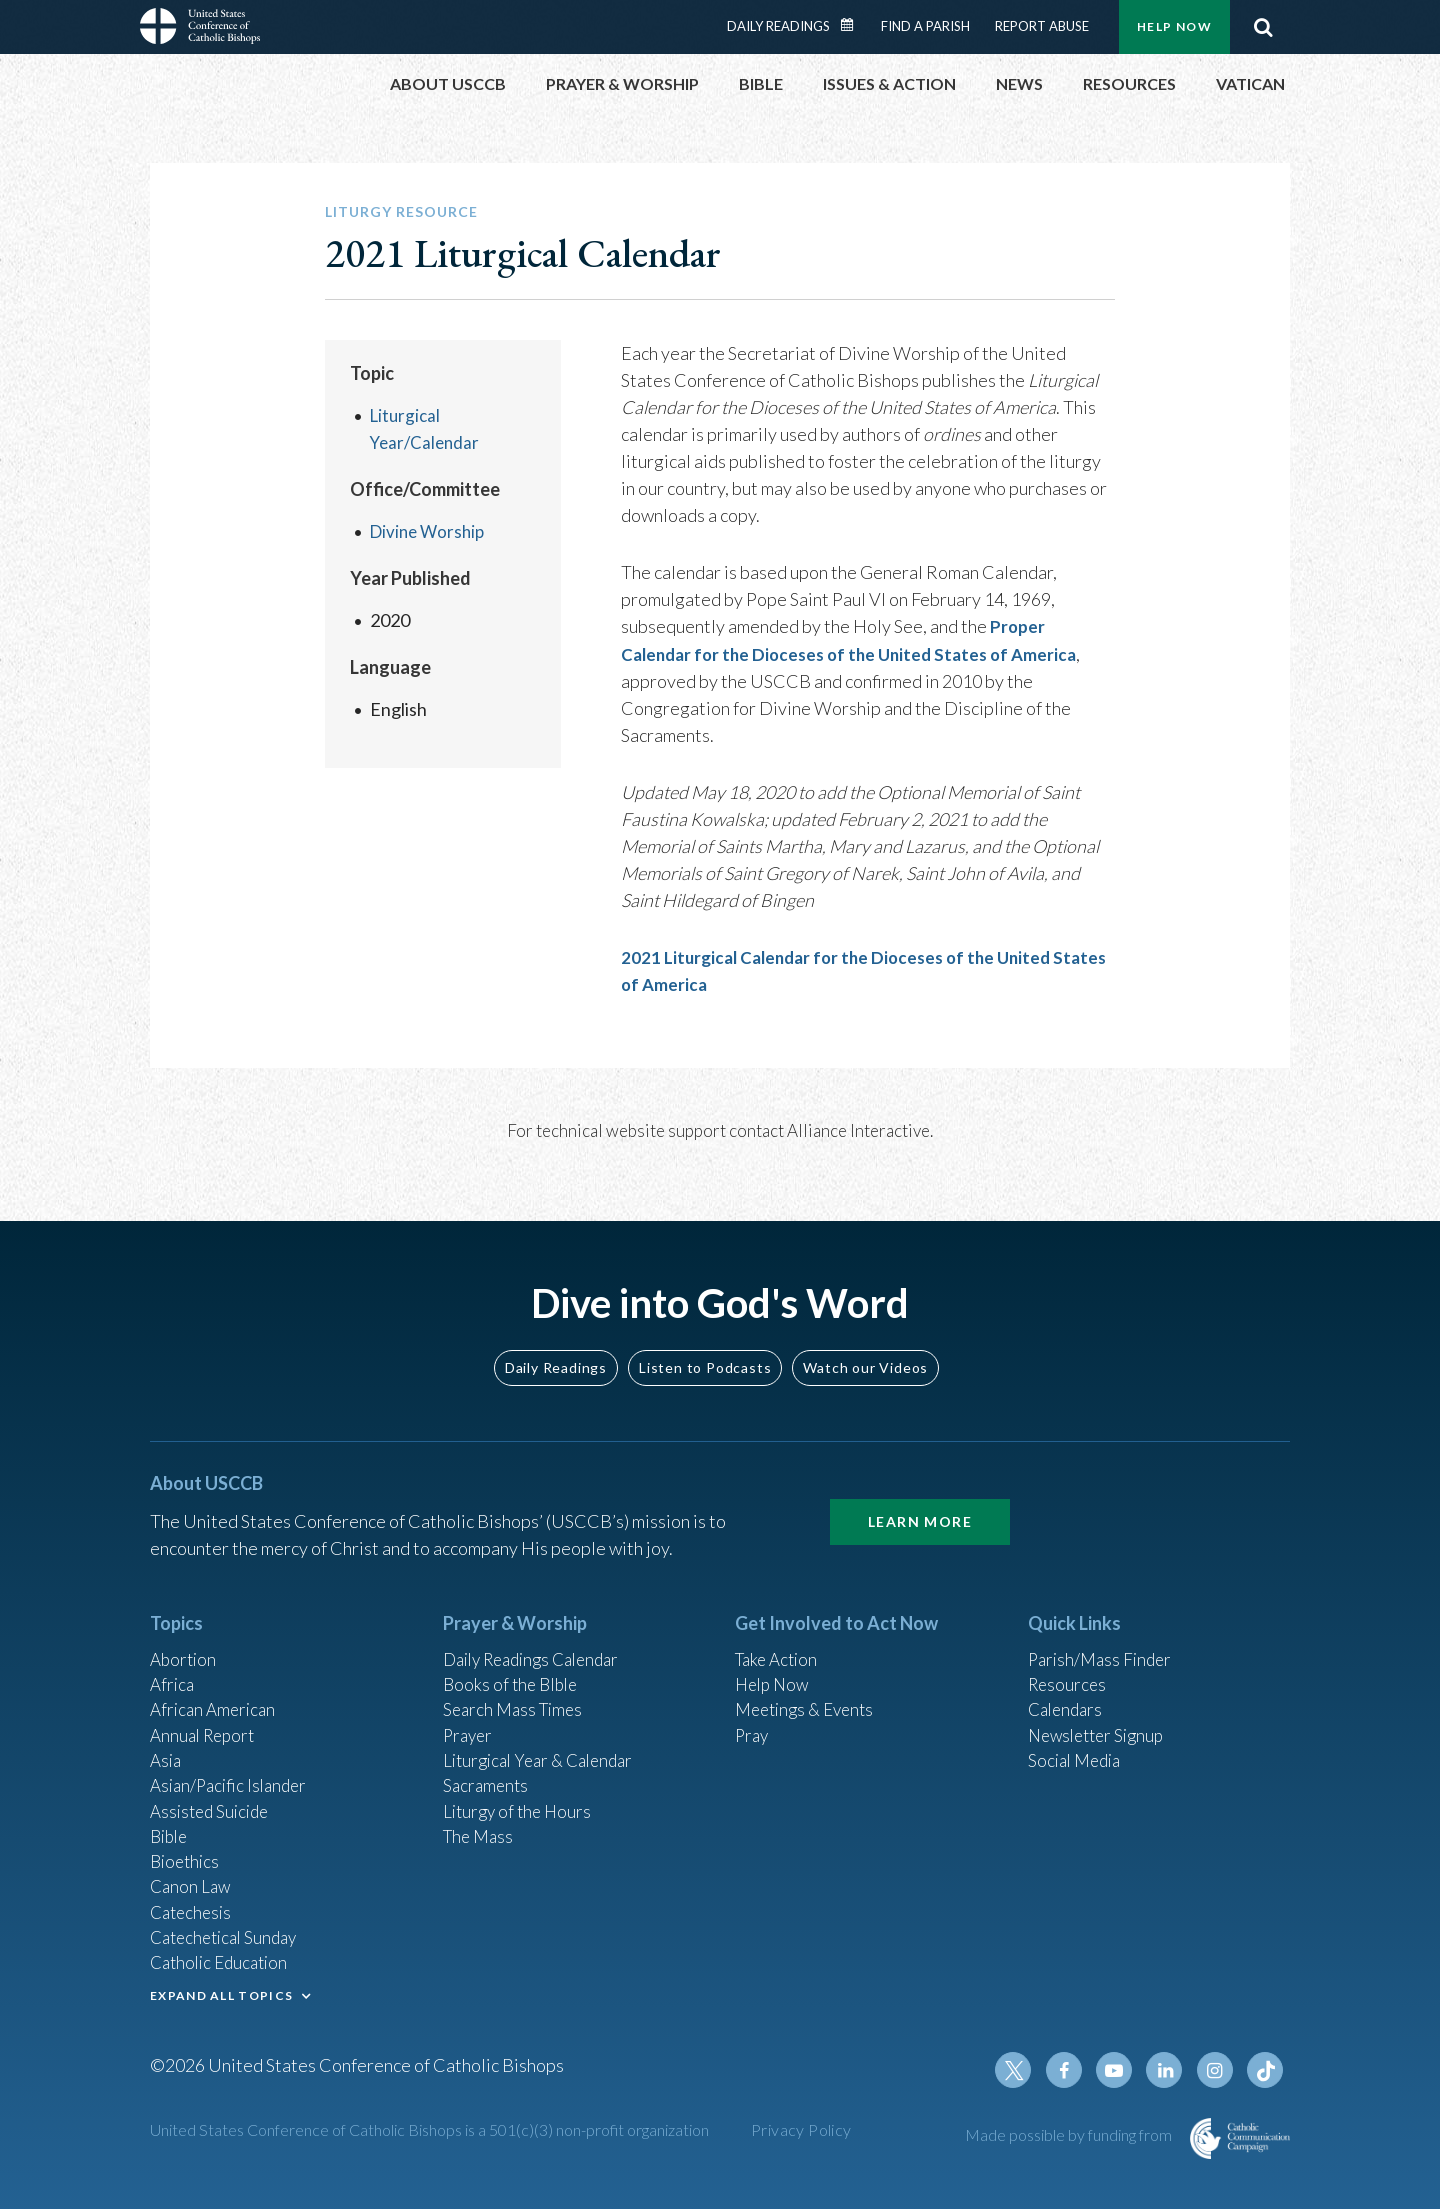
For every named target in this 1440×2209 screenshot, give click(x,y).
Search (1263, 27)
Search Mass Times (516, 1686)
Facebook (1074, 2070)
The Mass (480, 1821)
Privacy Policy (801, 2129)
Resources (1069, 1659)
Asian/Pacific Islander (233, 1767)
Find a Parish (925, 26)
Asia (167, 1740)
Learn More (920, 1493)
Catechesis (193, 1902)
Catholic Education (223, 1956)
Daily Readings (778, 26)
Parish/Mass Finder (1103, 1632)
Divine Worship (430, 531)
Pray (753, 1713)
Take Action (779, 1632)
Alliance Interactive (858, 1129)
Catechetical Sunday (229, 1929)
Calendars (1068, 1686)
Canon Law (192, 1875)
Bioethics (187, 1848)
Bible (171, 1821)
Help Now (1174, 26)
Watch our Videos (865, 1339)
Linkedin (1170, 2070)
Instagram (1218, 2070)
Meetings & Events (809, 1686)
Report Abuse (1042, 26)
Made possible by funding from (1070, 2134)
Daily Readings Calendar (854, 25)
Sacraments (487, 1767)
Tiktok (1266, 2070)
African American (216, 1686)
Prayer (469, 1713)
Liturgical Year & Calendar (545, 1740)
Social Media (1078, 1740)
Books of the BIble (513, 1659)
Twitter (1026, 2070)
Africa (173, 1659)
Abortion (185, 1632)
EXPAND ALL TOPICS (221, 1990)
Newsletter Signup (1101, 1713)
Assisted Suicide (213, 1794)
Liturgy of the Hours (520, 1794)
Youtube (1122, 2070)
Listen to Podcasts (705, 1339)
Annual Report (206, 1713)
